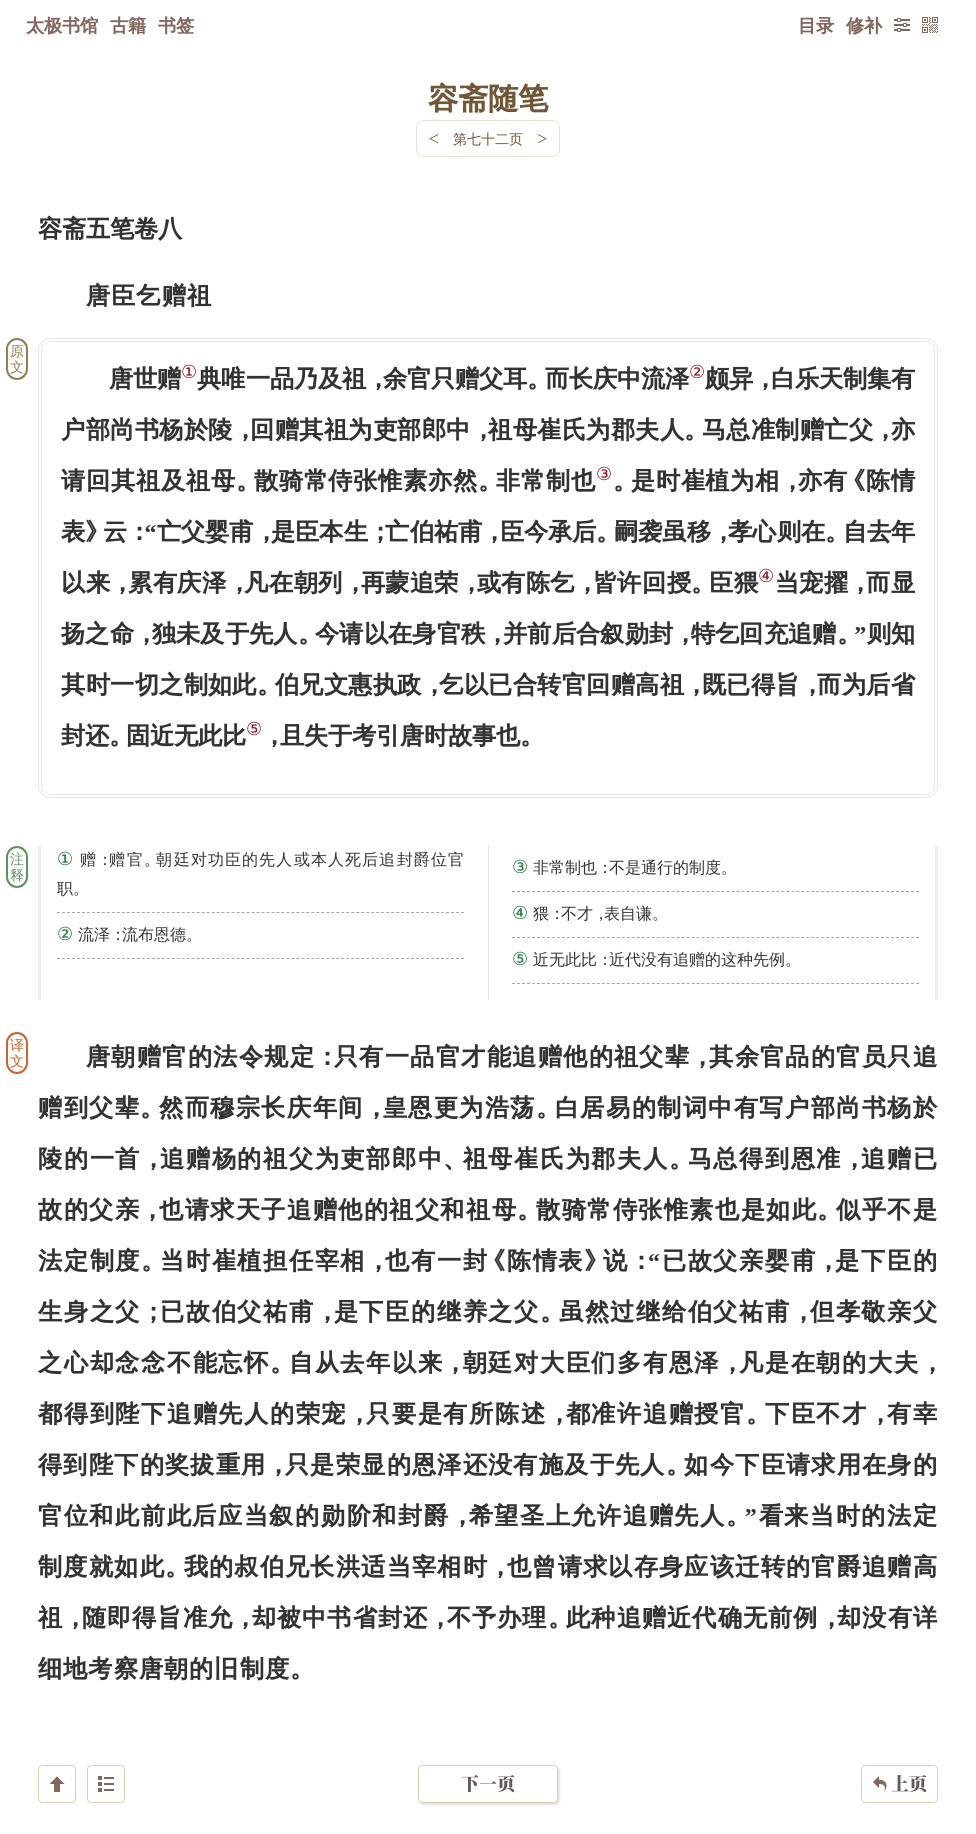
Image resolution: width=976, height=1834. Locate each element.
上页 (899, 1715)
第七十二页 (488, 138)
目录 (816, 25)
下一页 (488, 1714)
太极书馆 (62, 25)
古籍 (128, 25)
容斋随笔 (488, 97)
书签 (176, 25)
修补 (864, 25)
